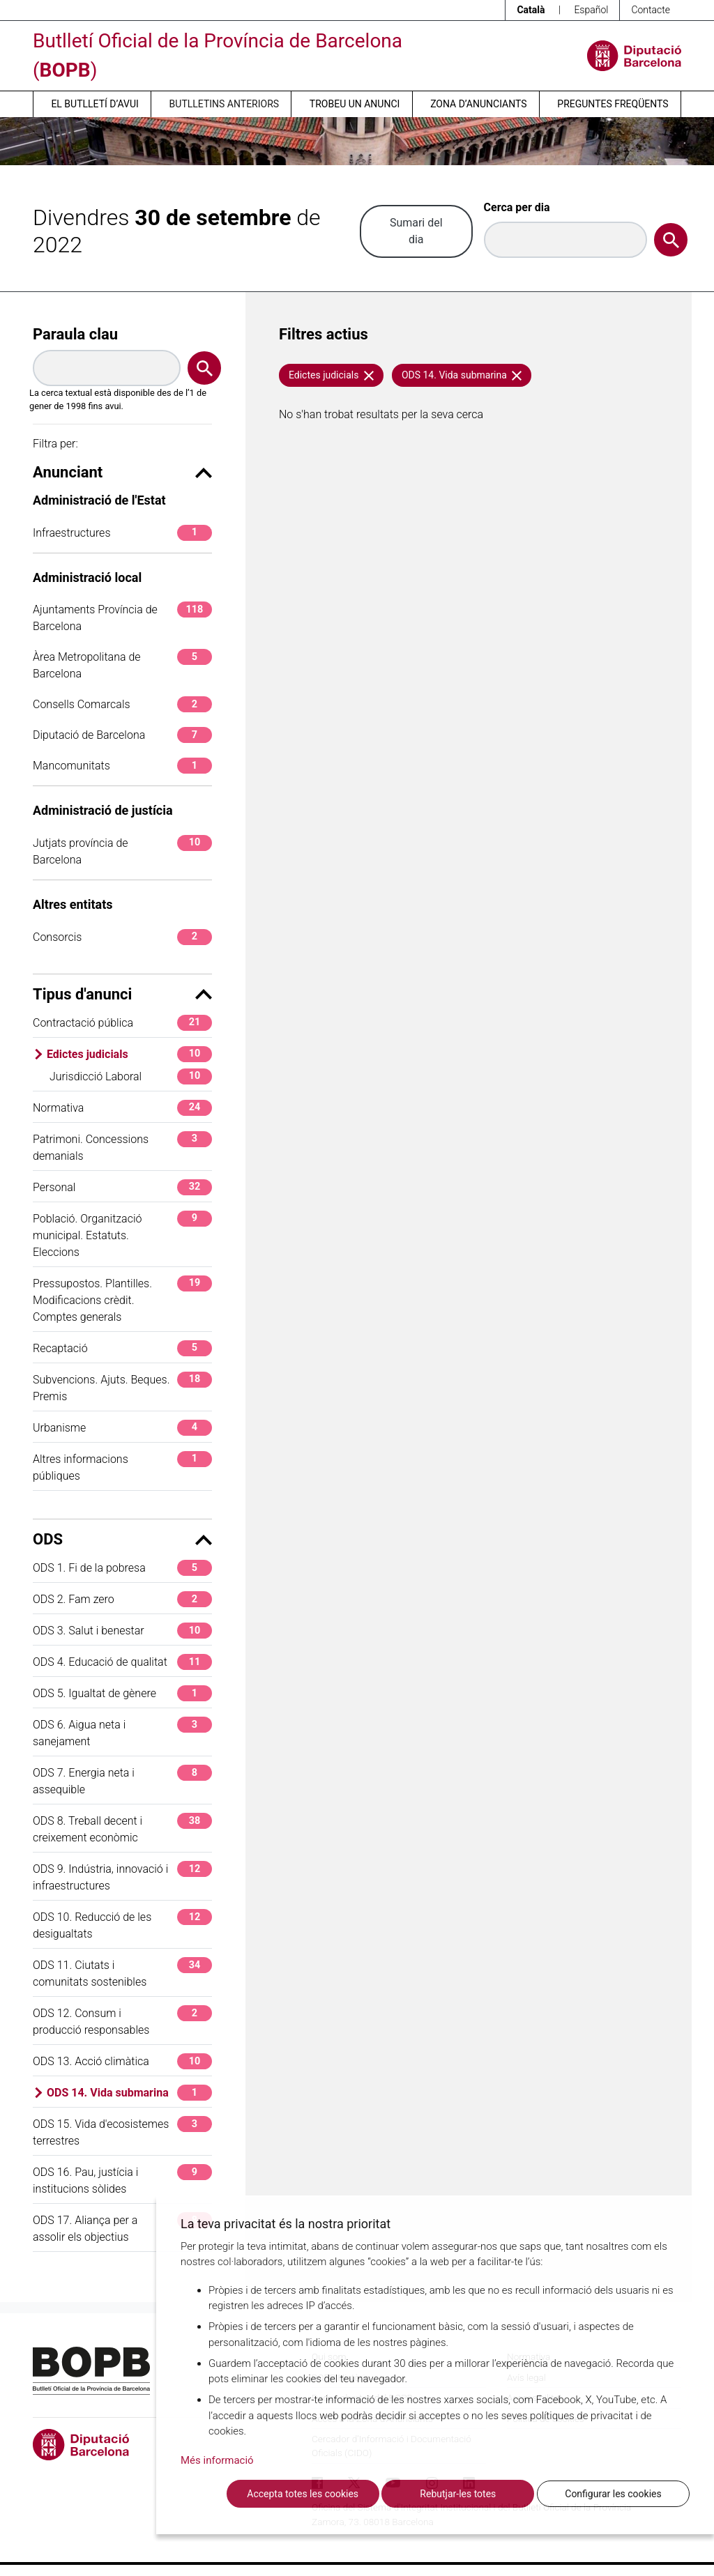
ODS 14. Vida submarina (129, 2093)
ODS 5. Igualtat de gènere (122, 1693)
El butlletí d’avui (94, 103)
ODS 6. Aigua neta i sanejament (122, 1732)
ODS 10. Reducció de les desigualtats (122, 1924)
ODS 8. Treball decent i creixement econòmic (122, 1828)
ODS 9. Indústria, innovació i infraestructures (122, 1876)
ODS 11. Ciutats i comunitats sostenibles (122, 1972)
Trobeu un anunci (355, 103)
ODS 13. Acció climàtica (122, 2061)
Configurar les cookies (613, 2493)
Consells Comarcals (122, 704)
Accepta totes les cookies (302, 2493)
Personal (122, 1187)
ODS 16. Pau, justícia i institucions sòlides (122, 2179)
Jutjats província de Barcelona (122, 850)
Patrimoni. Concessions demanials (122, 1147)
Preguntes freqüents (612, 103)
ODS (122, 1539)
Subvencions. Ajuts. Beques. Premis (122, 1387)
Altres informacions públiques (122, 1466)
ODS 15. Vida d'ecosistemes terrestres (122, 2131)
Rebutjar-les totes (458, 2493)
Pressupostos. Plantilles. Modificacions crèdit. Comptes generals (122, 1299)
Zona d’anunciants (478, 103)
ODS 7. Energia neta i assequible (122, 1780)
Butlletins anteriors (224, 103)
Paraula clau (75, 334)
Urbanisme (122, 1428)
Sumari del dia (416, 231)
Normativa (122, 1108)
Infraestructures (122, 533)
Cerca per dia (517, 207)
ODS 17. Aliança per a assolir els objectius (122, 2228)
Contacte (650, 9)
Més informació (217, 2460)
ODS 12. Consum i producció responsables (122, 2021)
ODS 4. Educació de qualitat (122, 1662)
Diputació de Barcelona (122, 735)
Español (591, 9)
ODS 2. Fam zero (122, 1599)
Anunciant (122, 472)
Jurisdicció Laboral (131, 1076)
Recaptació (122, 1348)
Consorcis (122, 937)
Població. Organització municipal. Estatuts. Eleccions (122, 1235)
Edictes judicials (129, 1054)
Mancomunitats (122, 766)
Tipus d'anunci (122, 994)
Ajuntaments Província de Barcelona (122, 617)
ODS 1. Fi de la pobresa (122, 1568)
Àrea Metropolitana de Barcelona (122, 664)
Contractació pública (122, 1023)
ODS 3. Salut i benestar (122, 1631)
